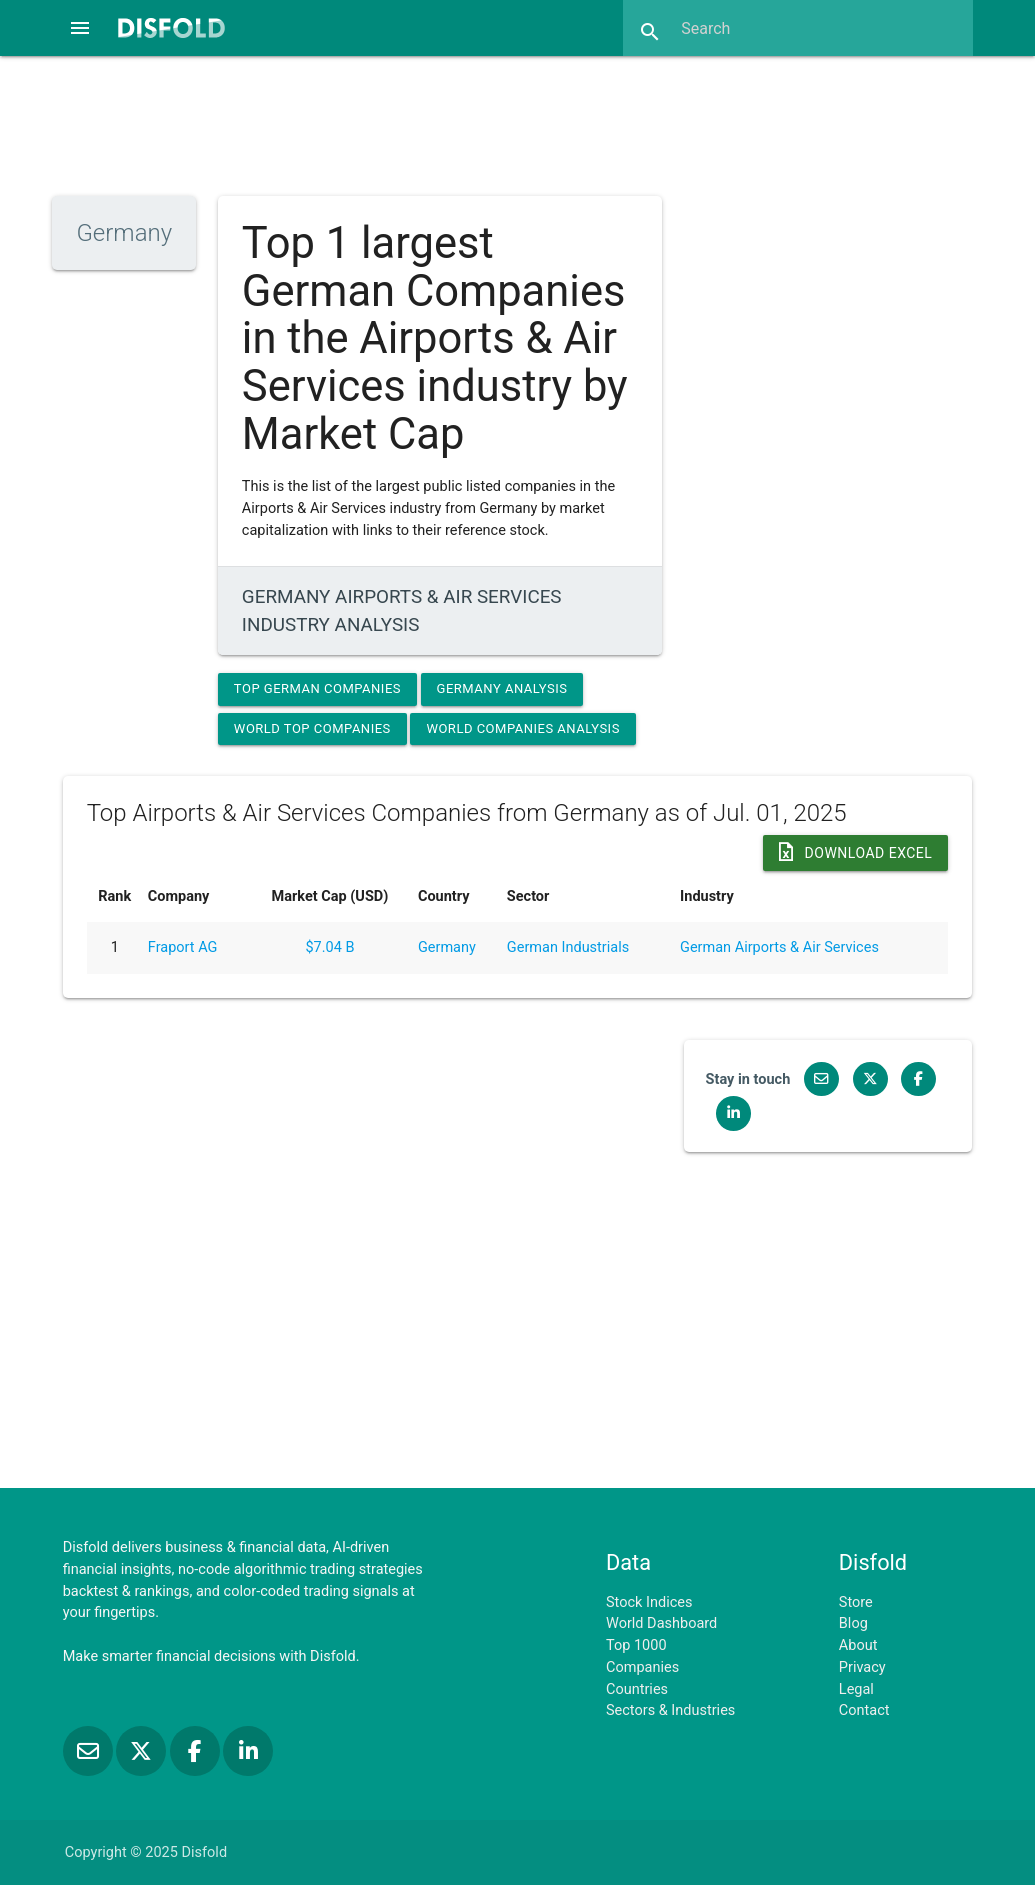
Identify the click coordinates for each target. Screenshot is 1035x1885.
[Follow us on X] (867, 1079)
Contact (864, 1710)
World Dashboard (661, 1623)
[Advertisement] (518, 124)
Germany (447, 947)
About (858, 1645)
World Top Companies (312, 728)
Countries (637, 1689)
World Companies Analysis (522, 728)
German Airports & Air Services (779, 947)
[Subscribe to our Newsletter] (818, 1079)
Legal (856, 1689)
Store (856, 1602)
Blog (853, 1623)
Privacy (862, 1667)
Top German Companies (317, 688)
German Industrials (568, 947)
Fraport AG (183, 947)
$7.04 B (329, 947)
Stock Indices (649, 1602)
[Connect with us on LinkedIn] (728, 1113)
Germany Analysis (502, 688)
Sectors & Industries (670, 1710)
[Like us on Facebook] (913, 1079)
